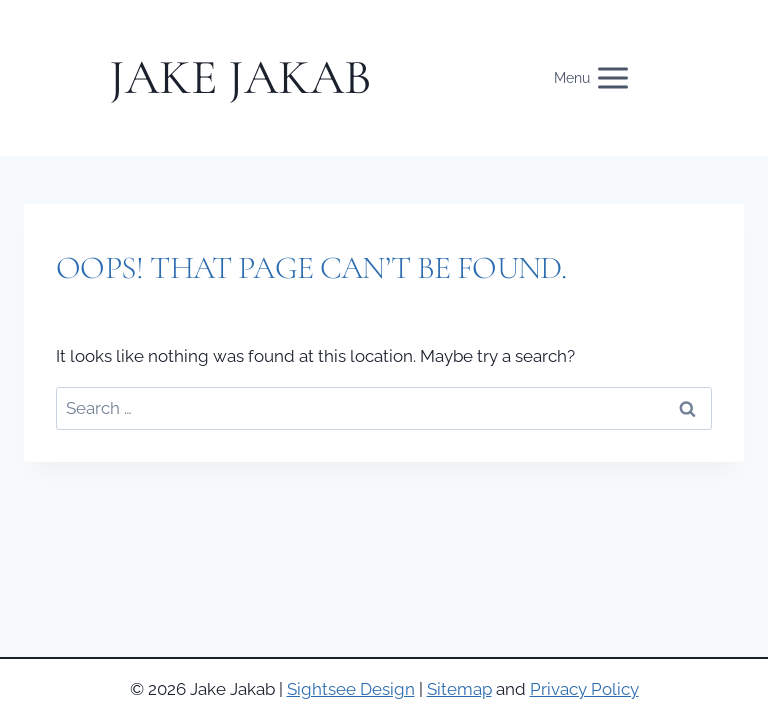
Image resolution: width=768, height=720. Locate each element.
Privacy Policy (584, 689)
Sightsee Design (351, 689)
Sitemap (459, 689)
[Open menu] (602, 78)
